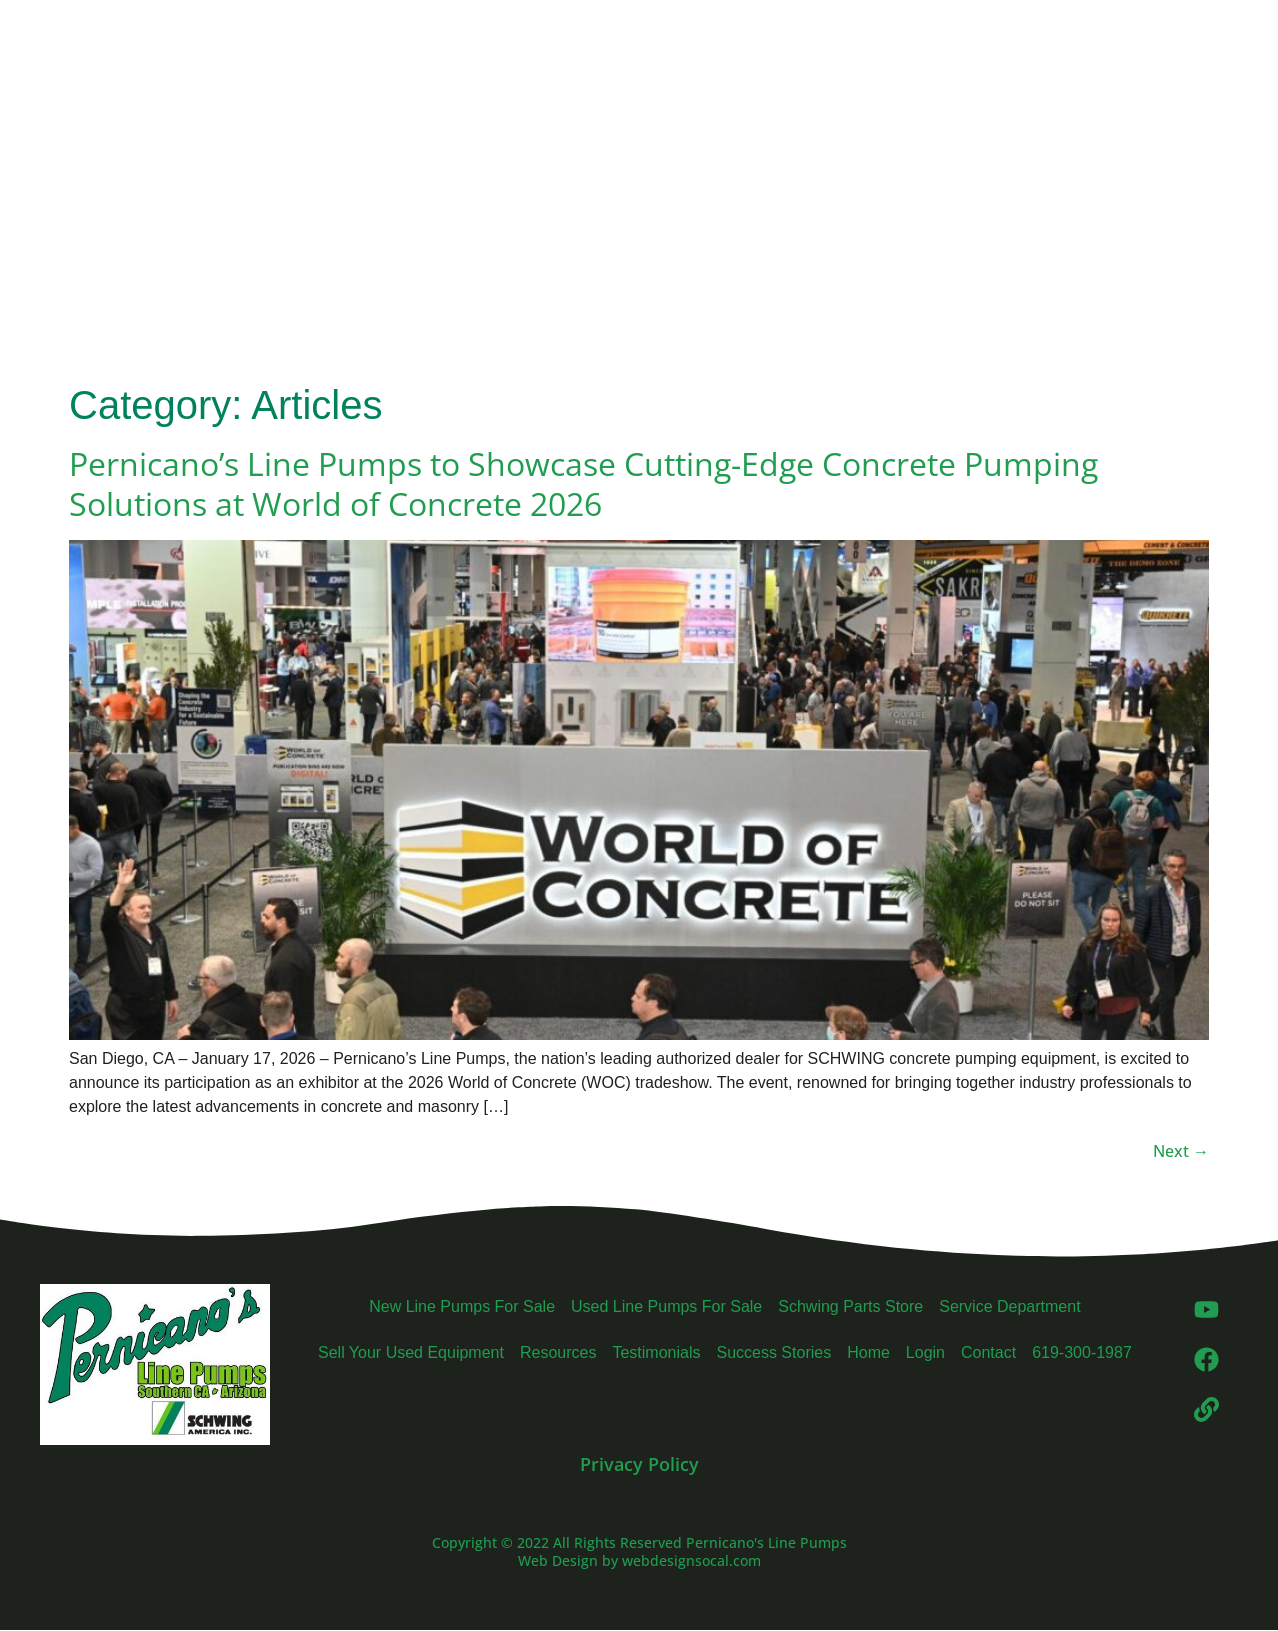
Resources (558, 1352)
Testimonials (656, 1352)
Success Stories (773, 1352)
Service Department (1009, 1306)
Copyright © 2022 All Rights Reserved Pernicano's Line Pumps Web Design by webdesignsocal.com (639, 1551)
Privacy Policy (639, 1464)
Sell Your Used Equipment (411, 1352)
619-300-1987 (1082, 1352)
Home (868, 1352)
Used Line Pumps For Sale (666, 1306)
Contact (988, 1352)
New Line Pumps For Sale (462, 1306)
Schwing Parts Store (850, 1306)
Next (1181, 1151)
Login (925, 1352)
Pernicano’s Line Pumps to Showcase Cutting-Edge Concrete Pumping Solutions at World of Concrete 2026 (583, 483)
